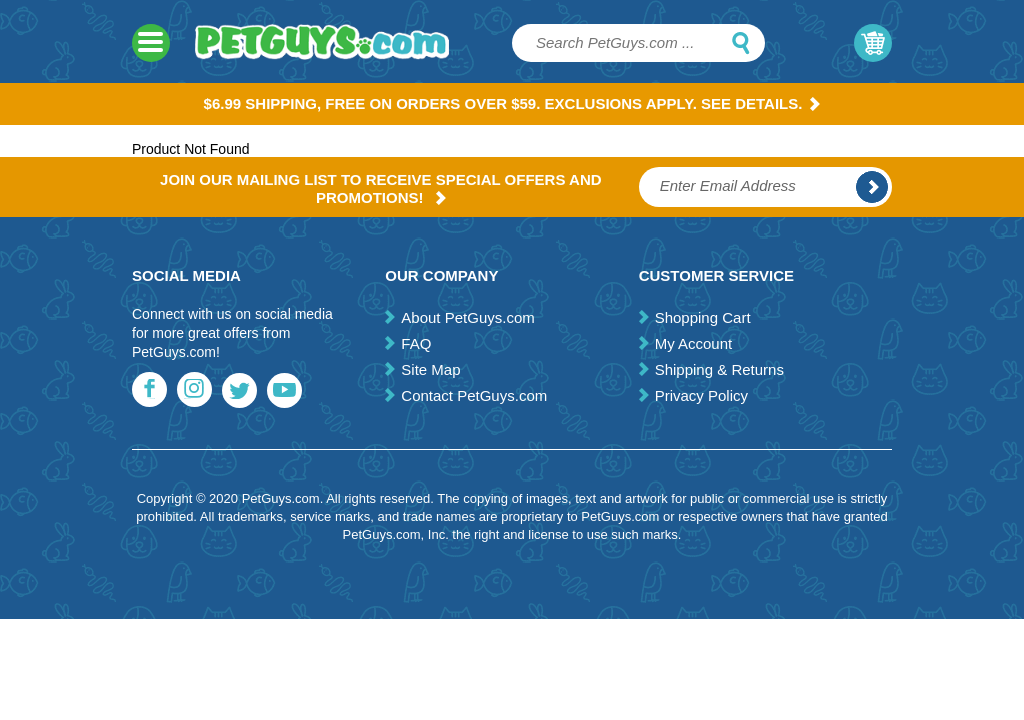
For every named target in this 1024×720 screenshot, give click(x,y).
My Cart (873, 43)
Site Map (430, 369)
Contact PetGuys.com (474, 395)
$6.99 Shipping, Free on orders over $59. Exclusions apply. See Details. (512, 103)
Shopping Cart (703, 317)
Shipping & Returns (719, 369)
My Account (694, 343)
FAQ (416, 343)
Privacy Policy (701, 395)
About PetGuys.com (467, 317)
